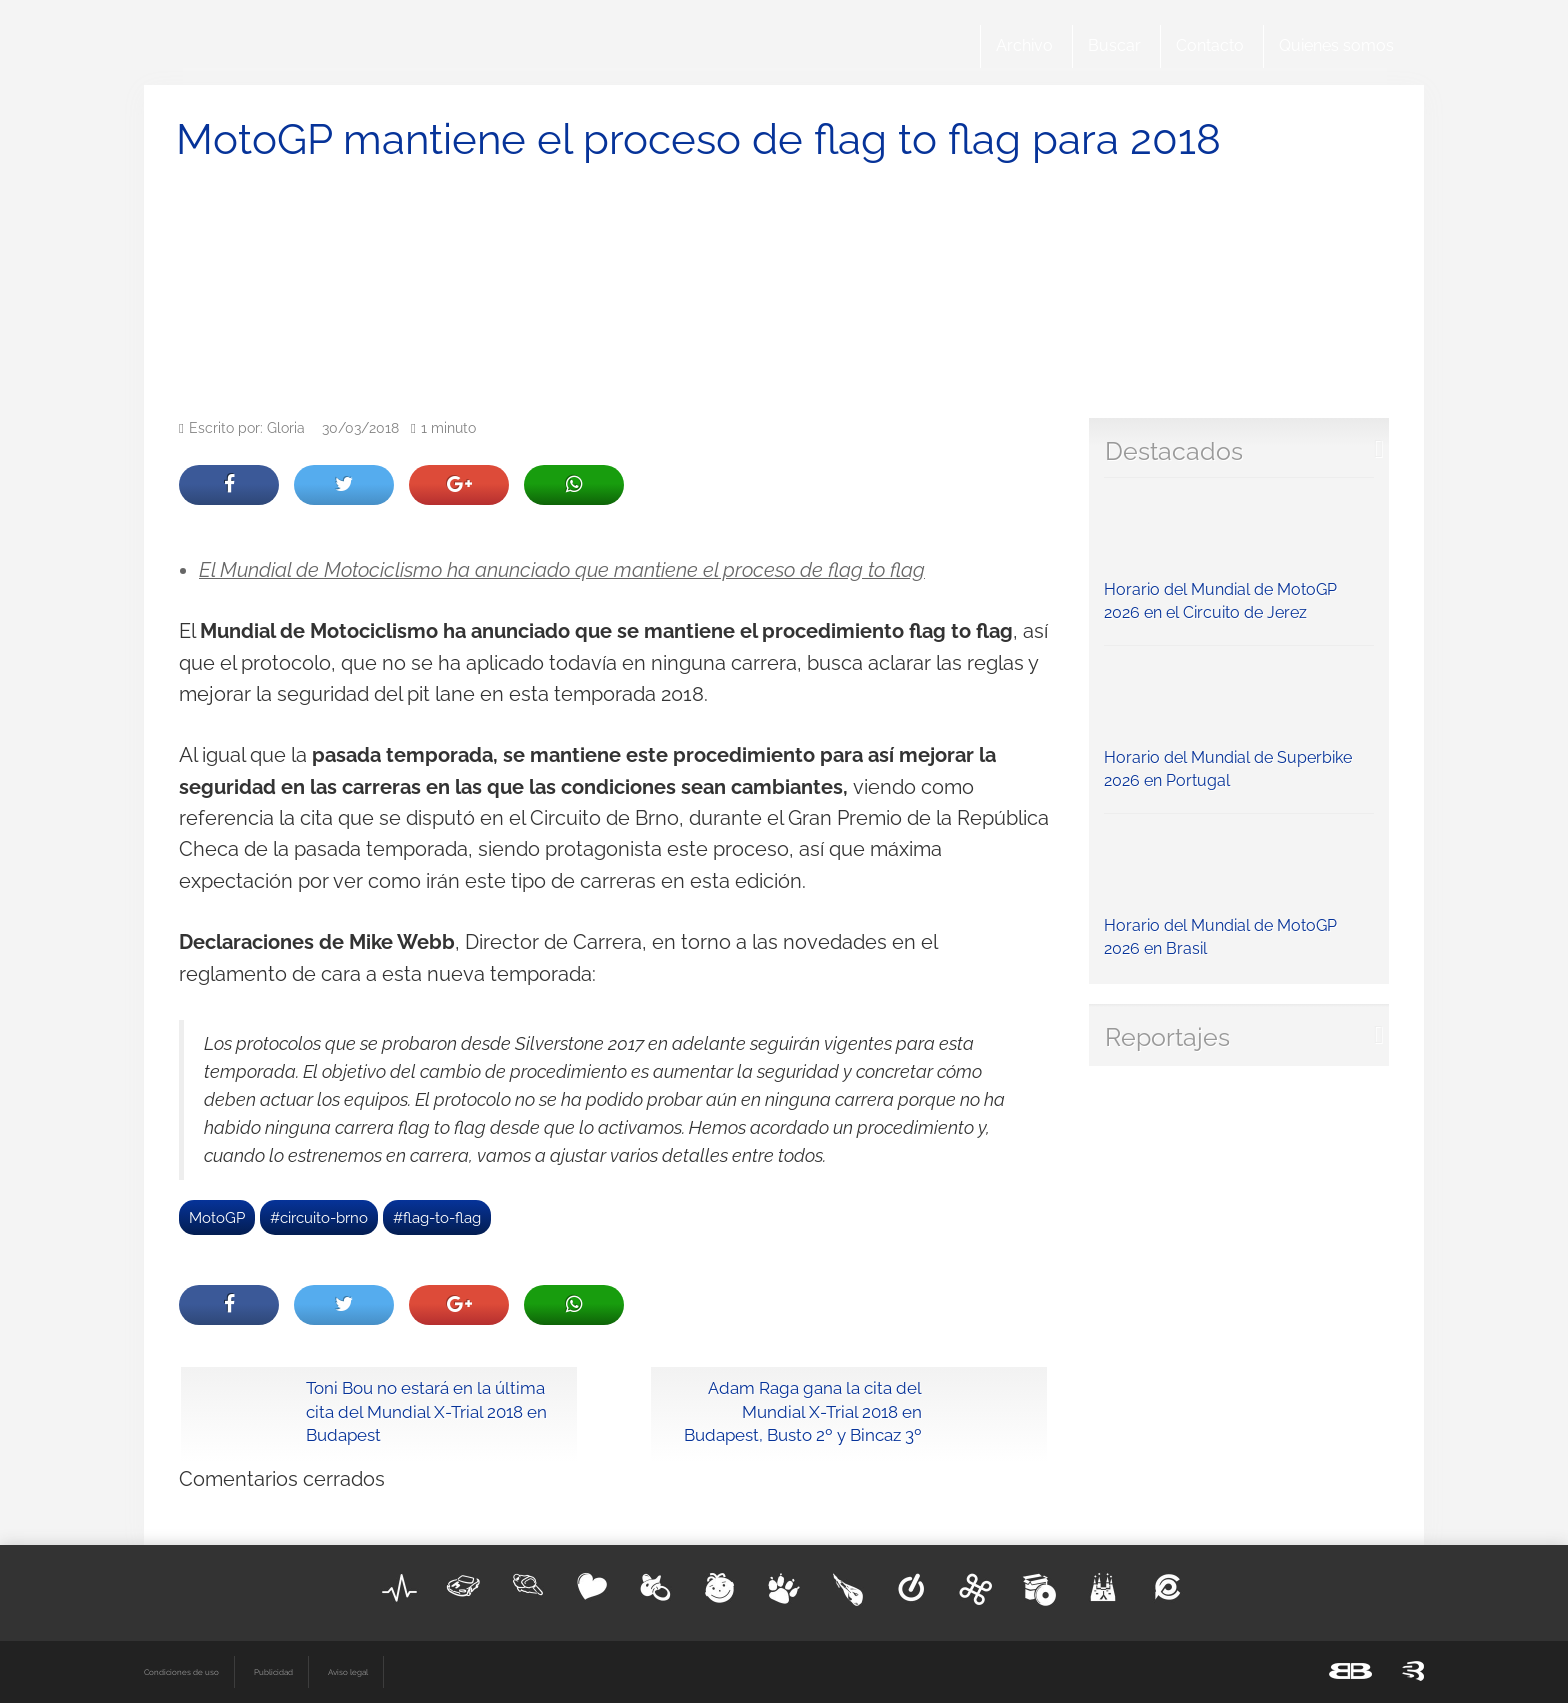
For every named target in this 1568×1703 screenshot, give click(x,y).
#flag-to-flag (437, 1217)
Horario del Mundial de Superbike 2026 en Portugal (1239, 723)
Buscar (1114, 45)
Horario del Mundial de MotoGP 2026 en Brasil (1239, 891)
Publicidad (273, 1672)
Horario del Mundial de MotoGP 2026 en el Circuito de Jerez (1239, 555)
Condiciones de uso (181, 1672)
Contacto (1210, 45)
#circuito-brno (319, 1217)
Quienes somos (1336, 45)
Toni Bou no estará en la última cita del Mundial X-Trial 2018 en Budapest (426, 1412)
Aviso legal (348, 1672)
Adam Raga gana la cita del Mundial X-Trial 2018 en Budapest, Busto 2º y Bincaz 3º (803, 1412)
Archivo (1024, 45)
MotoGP (217, 1217)
